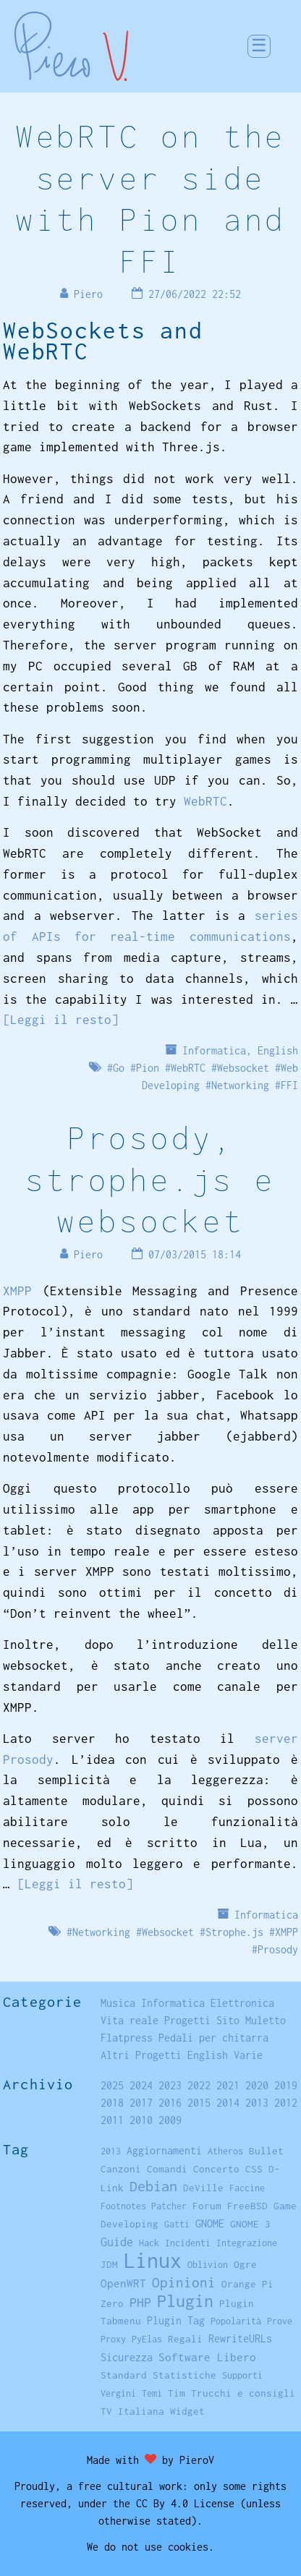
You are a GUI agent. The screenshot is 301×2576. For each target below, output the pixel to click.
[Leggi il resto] (61, 1019)
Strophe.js (234, 1932)
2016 (170, 2103)
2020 (256, 2085)
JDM (109, 2264)
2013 (256, 2103)
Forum (206, 2206)
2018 (112, 2103)
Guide (117, 2241)
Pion (147, 1068)
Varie (248, 2055)
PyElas (147, 2339)
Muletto (265, 2020)
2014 (227, 2103)
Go (118, 1068)
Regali (185, 2339)
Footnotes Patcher (144, 2206)
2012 (285, 2103)
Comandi (167, 2169)
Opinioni (184, 2282)
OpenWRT (123, 2283)
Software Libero (207, 2356)
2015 (199, 2103)
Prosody (278, 1949)
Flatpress (127, 2037)
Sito (227, 2020)
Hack (149, 2243)
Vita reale (129, 2020)
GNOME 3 (250, 2224)
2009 (170, 2120)
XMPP (17, 1291)
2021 (227, 2085)
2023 (170, 2085)
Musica (118, 2003)
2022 (199, 2085)
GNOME (209, 2223)
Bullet (266, 2151)
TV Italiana (132, 2411)
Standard (124, 2375)
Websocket (243, 1068)
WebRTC (205, 801)
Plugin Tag (176, 2320)
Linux (153, 2260)
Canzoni (121, 2169)
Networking (240, 1085)
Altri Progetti (141, 2055)
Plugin (185, 2301)
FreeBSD (247, 2206)
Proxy (113, 2339)
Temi (152, 2393)
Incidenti (188, 2243)
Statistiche (184, 2375)
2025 (112, 2085)
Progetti (187, 2020)
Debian (153, 2186)
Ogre (245, 2264)
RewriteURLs (240, 2338)
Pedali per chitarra (213, 2037)
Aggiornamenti (164, 2150)
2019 (285, 2085)
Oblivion (207, 2264)
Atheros (225, 2151)
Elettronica (242, 2003)
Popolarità (236, 2321)
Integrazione (246, 2243)
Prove (279, 2321)
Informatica (214, 1050)
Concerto (216, 2169)
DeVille (203, 2187)
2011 (112, 2120)
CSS (254, 2169)
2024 (141, 2085)
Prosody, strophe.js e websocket (150, 1179)
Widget (187, 2411)
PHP (140, 2302)
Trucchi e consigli (243, 2393)
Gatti (177, 2224)
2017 (141, 2103)
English (278, 1050)
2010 (141, 2120)
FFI (289, 1085)
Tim (176, 2393)
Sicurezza (127, 2357)
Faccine (247, 2188)
